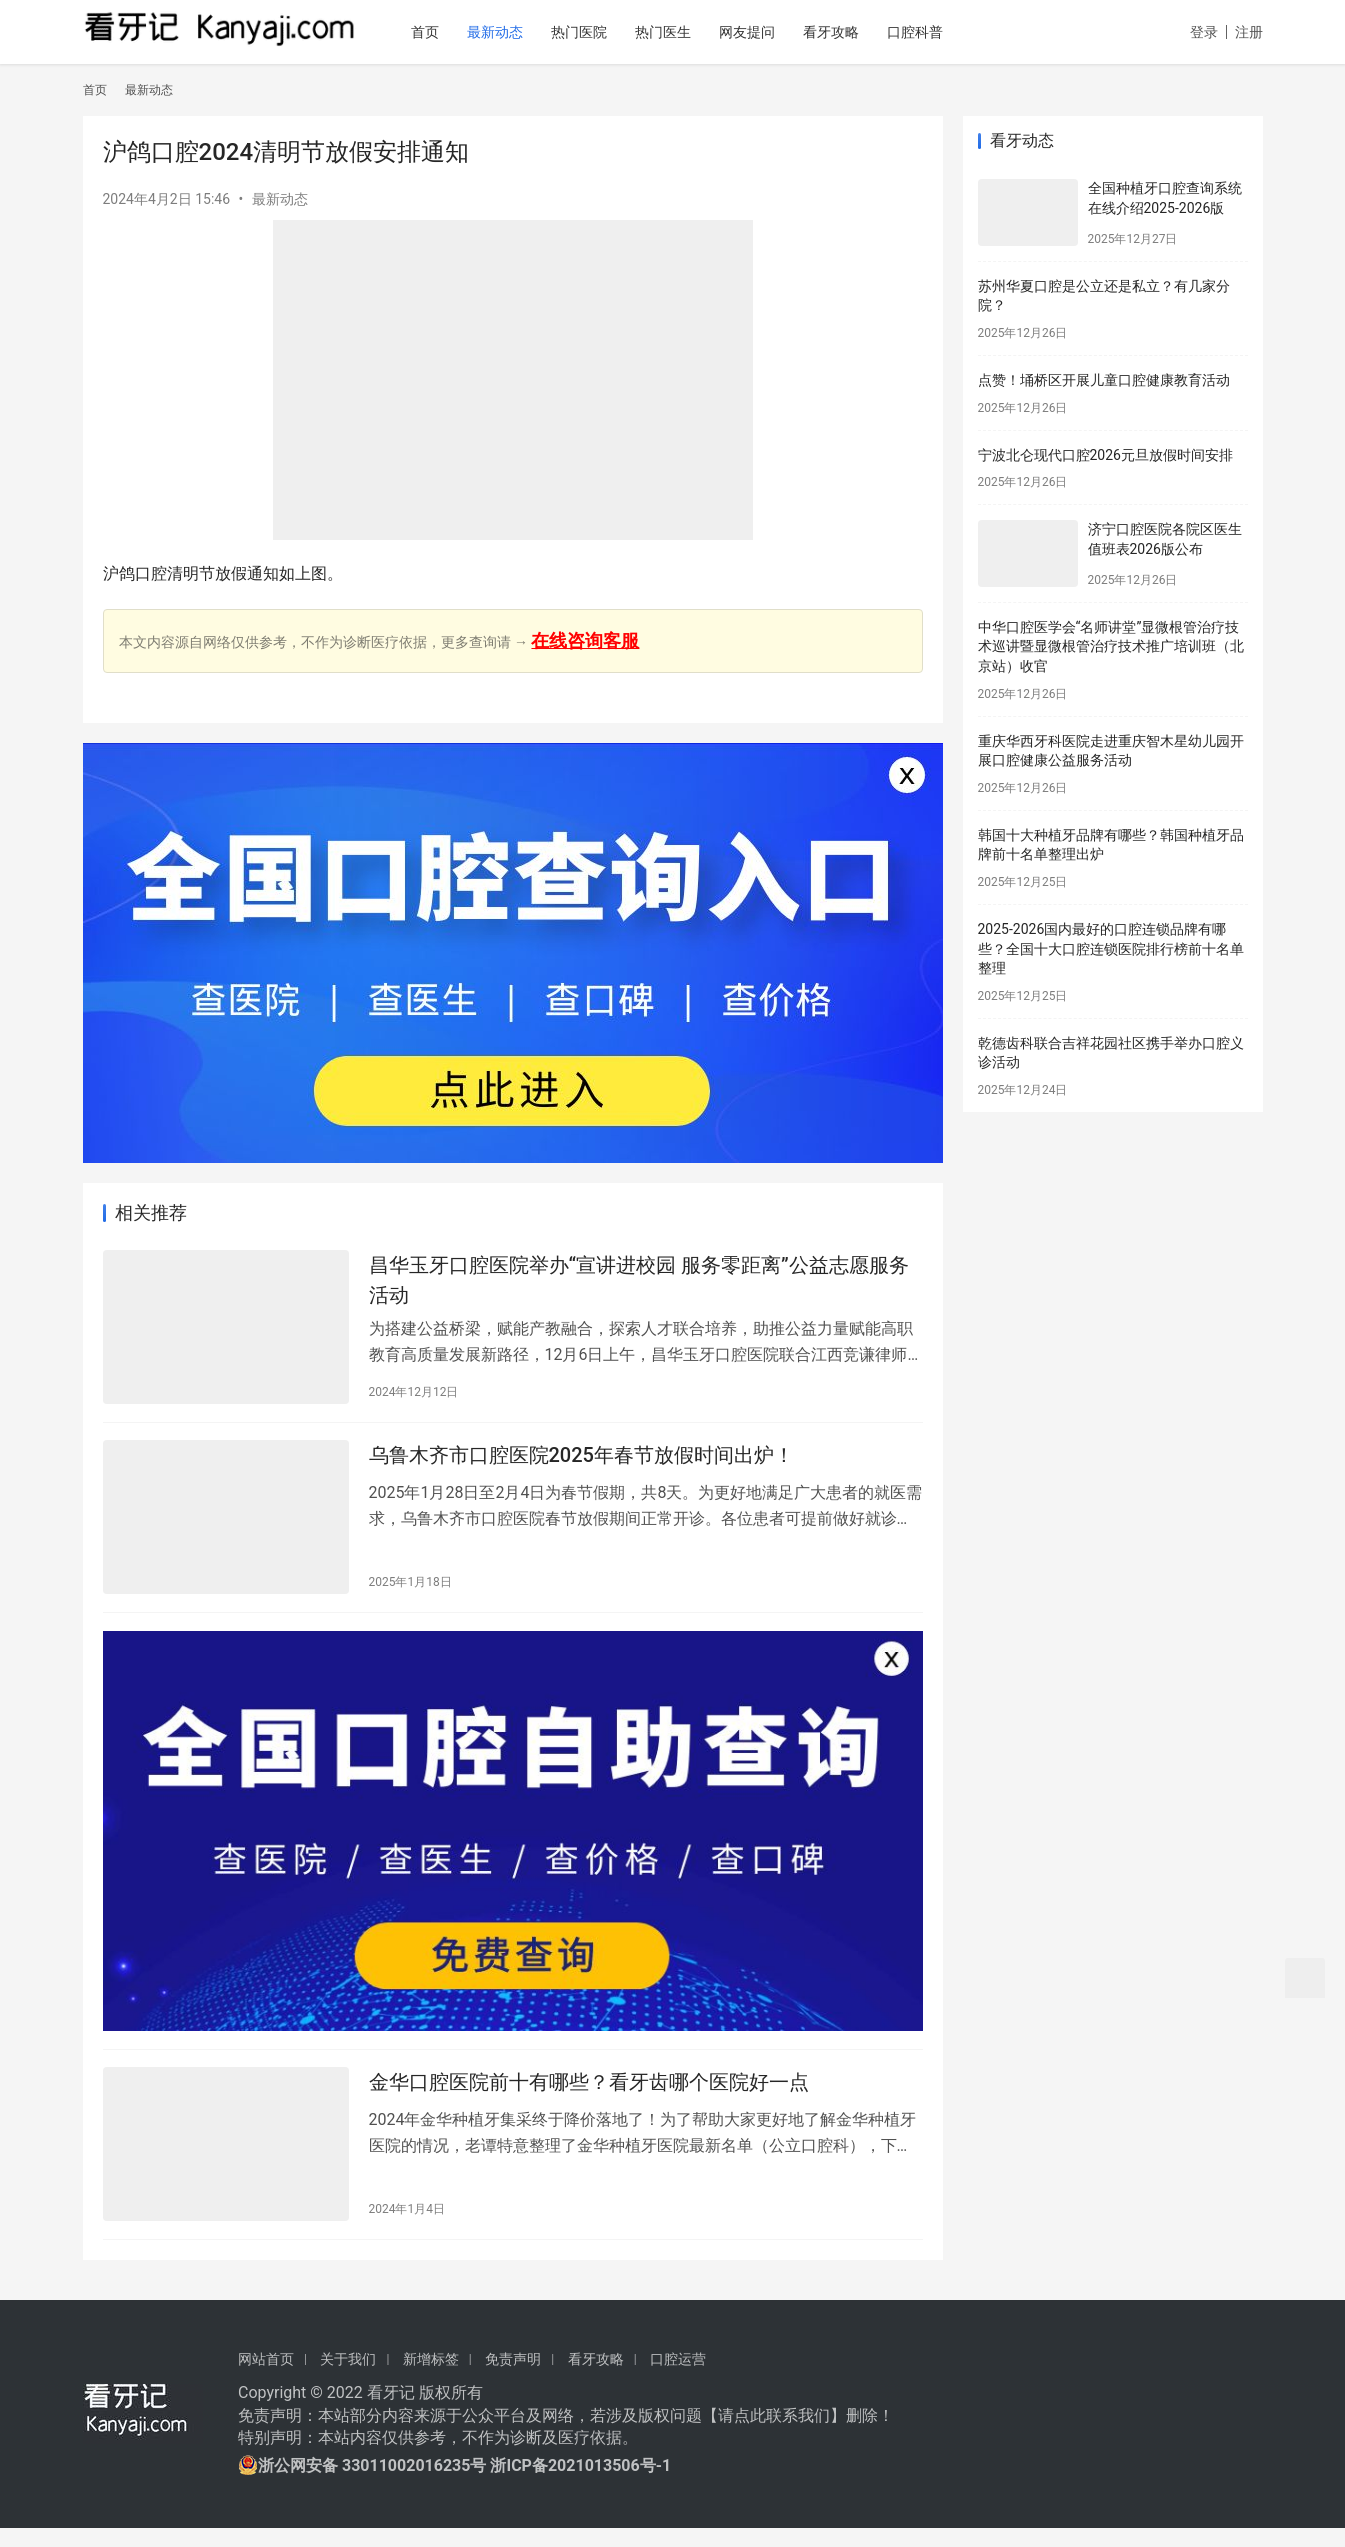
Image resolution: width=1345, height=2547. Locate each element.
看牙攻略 (857, 32)
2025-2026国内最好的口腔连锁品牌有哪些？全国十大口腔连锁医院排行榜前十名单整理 (1111, 948)
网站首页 (266, 2377)
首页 (451, 32)
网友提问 (773, 32)
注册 (1249, 32)
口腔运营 (678, 2377)
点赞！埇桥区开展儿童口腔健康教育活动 (1104, 380)
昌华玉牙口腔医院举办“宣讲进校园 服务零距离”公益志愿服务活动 (639, 1282)
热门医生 (689, 32)
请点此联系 (758, 2433)
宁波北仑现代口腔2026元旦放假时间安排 (1105, 455)
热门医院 (605, 32)
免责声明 (513, 2377)
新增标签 (431, 2377)
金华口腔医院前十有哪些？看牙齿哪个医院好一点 (589, 2099)
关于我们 (348, 2377)
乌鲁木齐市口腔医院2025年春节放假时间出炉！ (581, 1463)
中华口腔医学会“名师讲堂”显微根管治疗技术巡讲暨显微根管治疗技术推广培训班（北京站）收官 (1111, 646)
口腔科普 (941, 32)
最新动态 (521, 32)
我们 (814, 2433)
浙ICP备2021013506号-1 (580, 2484)
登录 (1204, 32)
